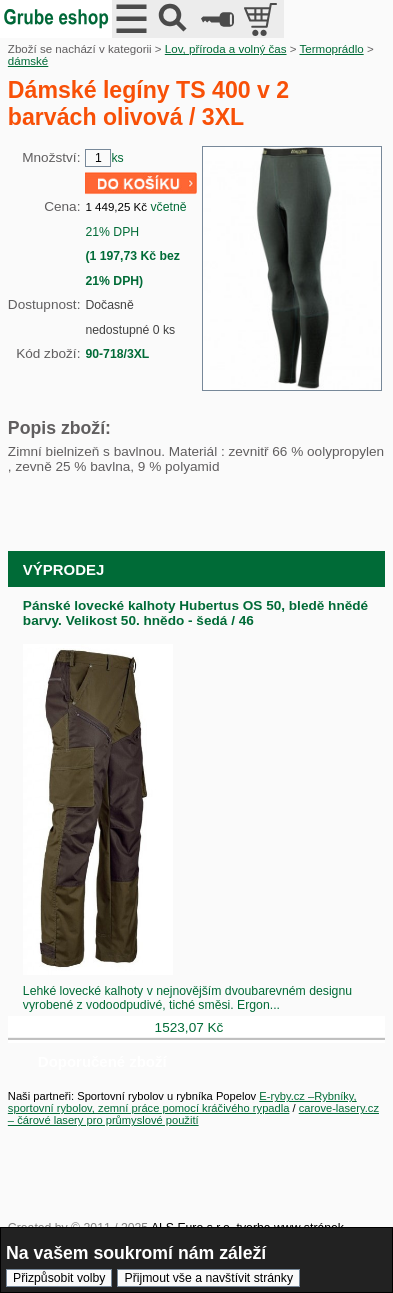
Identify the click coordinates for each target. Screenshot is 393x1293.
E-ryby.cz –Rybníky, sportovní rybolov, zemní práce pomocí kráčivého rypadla (182, 1102)
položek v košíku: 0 (262, 19)
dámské (28, 61)
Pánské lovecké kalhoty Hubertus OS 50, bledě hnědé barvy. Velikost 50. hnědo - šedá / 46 (195, 613)
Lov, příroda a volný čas (226, 49)
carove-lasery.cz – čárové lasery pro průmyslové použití (193, 1114)
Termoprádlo (331, 49)
